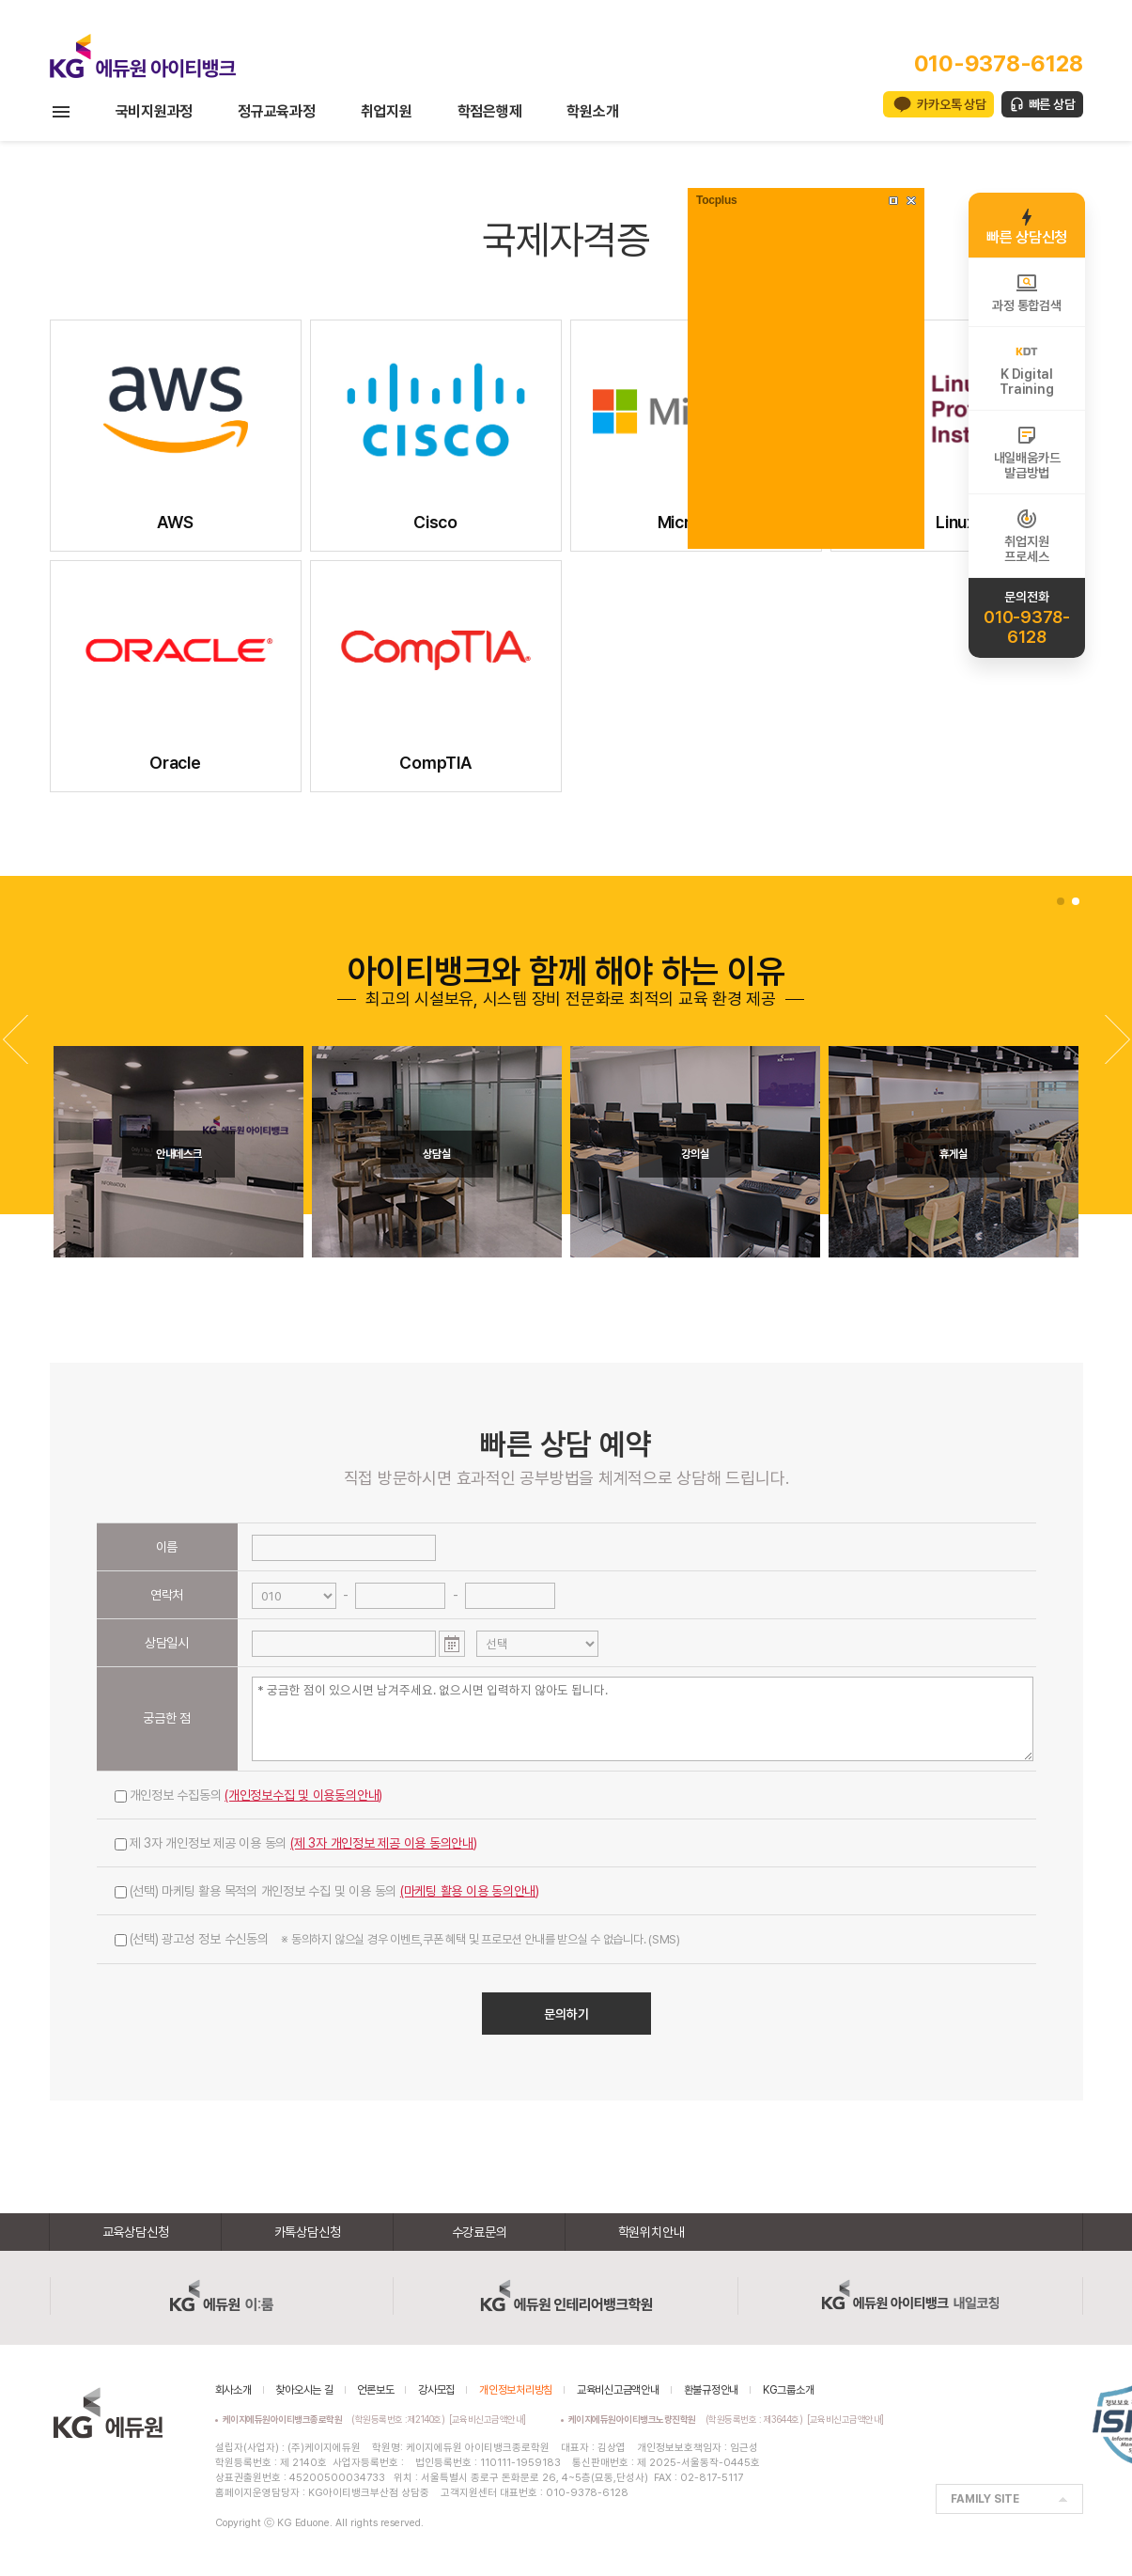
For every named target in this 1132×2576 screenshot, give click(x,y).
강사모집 (436, 2389)
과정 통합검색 (1026, 292)
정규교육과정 (277, 111)
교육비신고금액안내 (618, 2389)
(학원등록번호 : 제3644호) (688, 2419)
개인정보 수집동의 (249, 1795)
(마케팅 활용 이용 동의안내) (469, 1890)
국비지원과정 (155, 111)
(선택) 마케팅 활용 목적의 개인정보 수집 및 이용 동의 (327, 1890)
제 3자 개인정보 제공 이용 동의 (296, 1842)
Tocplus (716, 200)
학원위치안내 (651, 2232)
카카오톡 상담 (951, 104)
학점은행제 (489, 111)
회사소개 (233, 2389)
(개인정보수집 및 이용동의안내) (303, 1795)
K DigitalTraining (1026, 368)
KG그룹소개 (788, 2389)
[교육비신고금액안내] (487, 2419)
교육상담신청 (135, 2232)
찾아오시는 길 (304, 2389)
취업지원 (386, 111)
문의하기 (566, 2014)
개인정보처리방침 (515, 2389)
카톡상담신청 (307, 2232)
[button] (1117, 1039)
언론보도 (375, 2389)
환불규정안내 (711, 2389)
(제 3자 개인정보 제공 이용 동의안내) (383, 1842)
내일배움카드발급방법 (1027, 452)
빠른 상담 (1052, 104)
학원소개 (592, 111)
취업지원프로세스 (1026, 535)
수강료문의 (479, 2232)
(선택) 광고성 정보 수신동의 (397, 1938)
